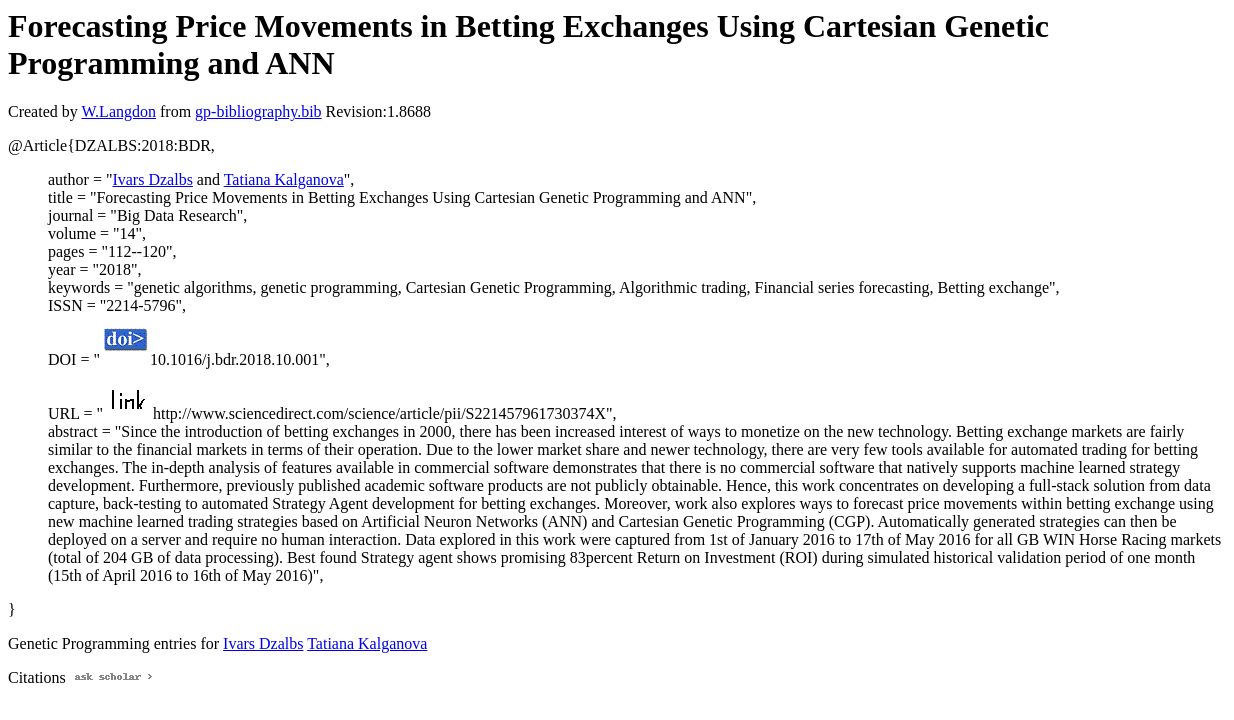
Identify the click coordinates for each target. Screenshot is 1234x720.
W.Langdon (118, 111)
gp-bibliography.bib (258, 111)
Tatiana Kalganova (284, 179)
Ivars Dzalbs (152, 179)
